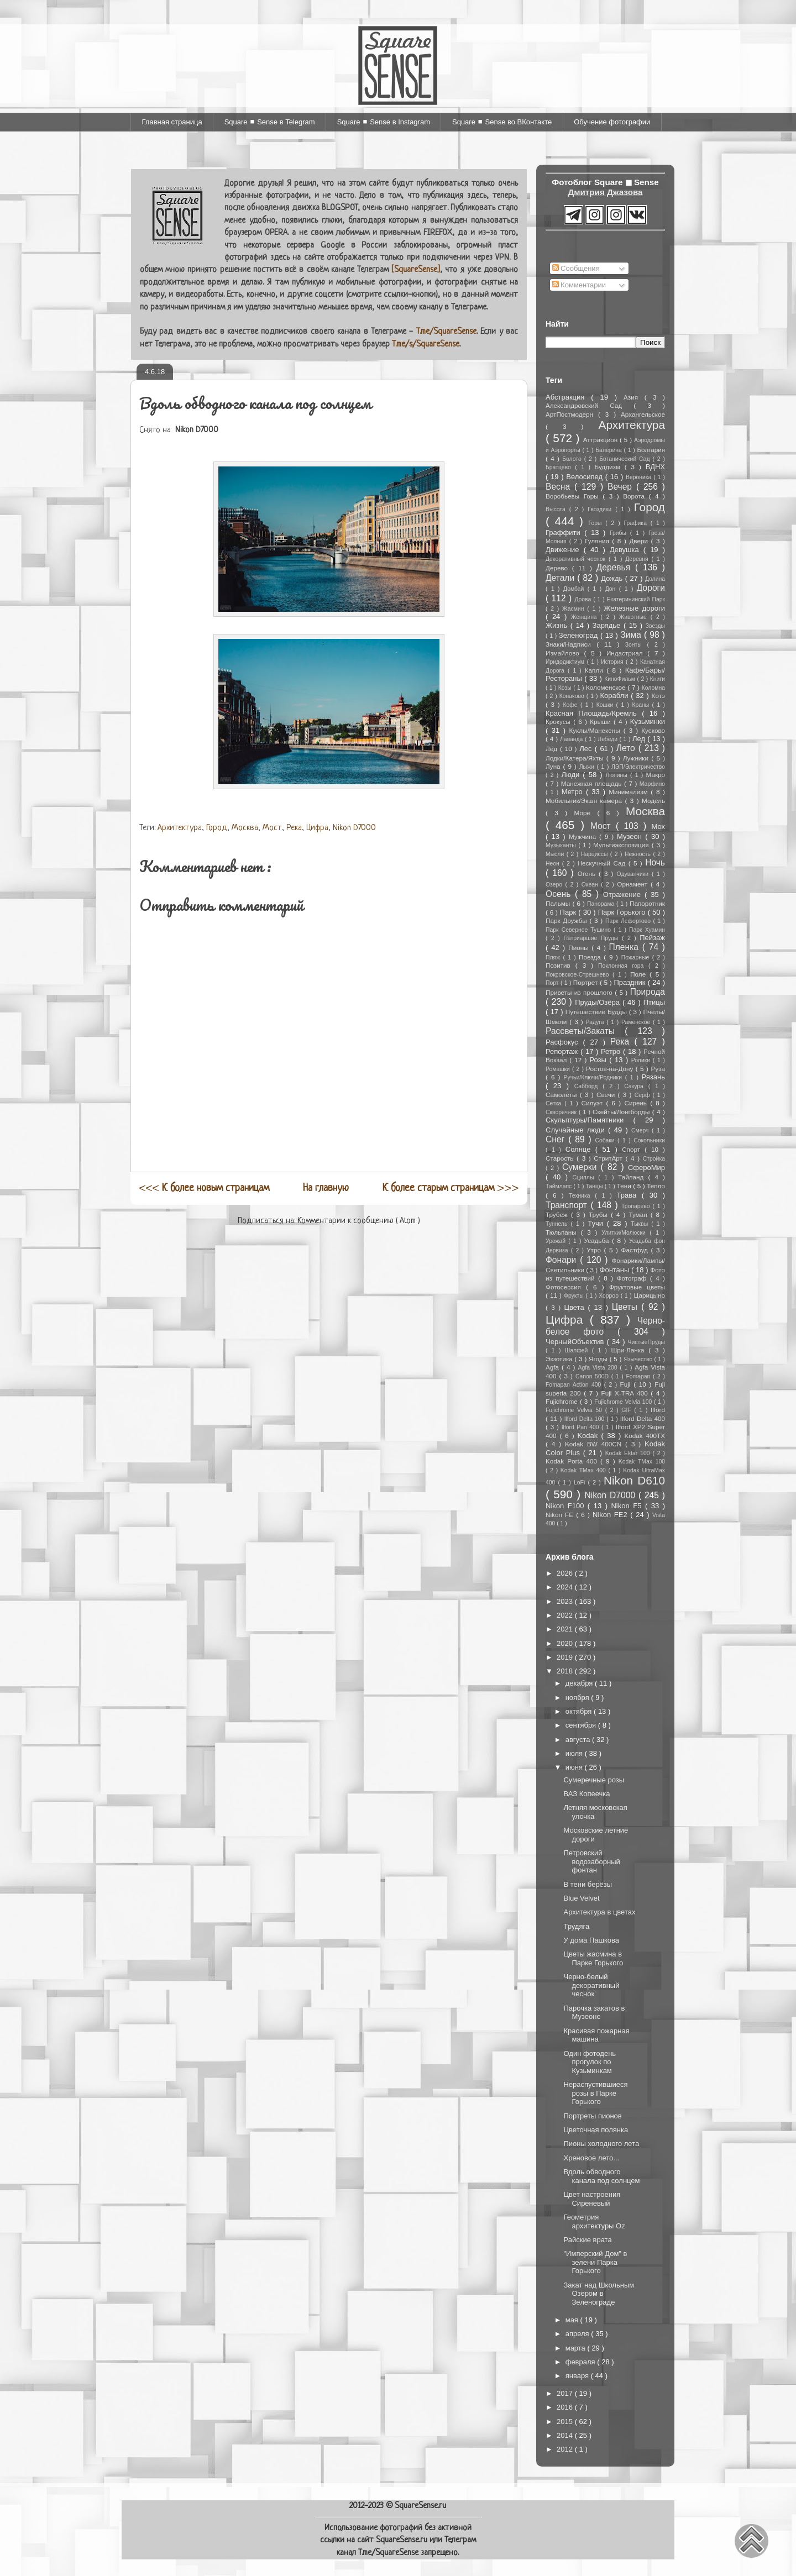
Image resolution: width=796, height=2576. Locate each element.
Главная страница (172, 122)
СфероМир (646, 1167)
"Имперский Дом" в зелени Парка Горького (595, 2262)
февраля (581, 2362)
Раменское (637, 1022)
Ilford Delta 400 (642, 1418)
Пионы (579, 947)
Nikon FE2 (611, 1514)
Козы (565, 688)
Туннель (558, 1224)
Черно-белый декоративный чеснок (591, 1985)
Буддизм (610, 466)
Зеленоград (579, 635)
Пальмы (559, 903)
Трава (629, 1195)
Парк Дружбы (567, 920)
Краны (642, 705)
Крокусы (559, 721)
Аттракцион (601, 439)
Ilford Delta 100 (585, 1419)
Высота (557, 509)
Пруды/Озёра (598, 1002)
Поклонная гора (623, 966)
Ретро (612, 1051)
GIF (627, 1410)
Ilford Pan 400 (581, 1427)
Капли (595, 670)
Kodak (589, 1435)
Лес (587, 748)
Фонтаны (616, 1270)
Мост (272, 828)
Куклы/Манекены (596, 730)
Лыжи (588, 767)
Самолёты (563, 1094)
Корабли (615, 695)
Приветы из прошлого (580, 992)
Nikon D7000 (354, 828)
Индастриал (626, 653)
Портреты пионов (592, 2116)
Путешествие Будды (597, 1011)
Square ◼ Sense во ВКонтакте (502, 122)
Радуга (596, 1022)
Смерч (641, 1130)
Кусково (653, 730)
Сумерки (581, 1167)
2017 (566, 2393)
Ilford (658, 1409)
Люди (572, 774)
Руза (658, 1068)
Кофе (571, 705)
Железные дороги (634, 608)
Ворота (635, 496)
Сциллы (586, 1177)
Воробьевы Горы (574, 496)
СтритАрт (609, 1158)
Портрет (586, 982)
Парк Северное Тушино (580, 930)
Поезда (591, 957)
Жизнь (558, 625)
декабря (580, 1683)
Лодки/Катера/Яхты (576, 758)
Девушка (626, 549)
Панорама (601, 904)
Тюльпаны (563, 1232)
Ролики (642, 1060)
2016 (566, 2407)
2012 (566, 2449)
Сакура (636, 1086)
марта (576, 2348)
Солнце (580, 1149)
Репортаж (563, 1051)
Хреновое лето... (591, 2158)
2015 (566, 2421)
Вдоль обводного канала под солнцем (601, 2176)
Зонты (636, 645)
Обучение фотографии (612, 122)
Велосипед (585, 477)
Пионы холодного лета (601, 2143)
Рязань (653, 1077)
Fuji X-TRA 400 (626, 1393)
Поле (640, 974)
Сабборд (588, 1086)
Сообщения (576, 268)
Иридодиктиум (566, 662)
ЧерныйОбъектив (576, 1341)
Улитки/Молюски (625, 1233)
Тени (625, 1185)
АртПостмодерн (572, 414)
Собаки (606, 1140)
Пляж (554, 957)
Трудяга (576, 1926)
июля (575, 1753)
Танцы (595, 1186)
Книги (657, 679)
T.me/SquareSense (446, 332)
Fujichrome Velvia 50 (575, 1410)
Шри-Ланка (629, 1349)
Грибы (620, 533)
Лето (627, 748)
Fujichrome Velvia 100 (624, 1402)
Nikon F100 (567, 1506)
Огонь (588, 873)
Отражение (624, 894)
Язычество (639, 1359)
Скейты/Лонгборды (622, 1111)
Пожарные (636, 957)
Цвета (576, 1307)
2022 (566, 1615)
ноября (578, 1697)
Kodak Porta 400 (573, 1461)
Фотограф (633, 1278)
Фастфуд (636, 1249)
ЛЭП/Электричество (638, 767)
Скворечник (562, 1112)
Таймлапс (559, 1186)
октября (579, 1711)
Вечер (622, 486)
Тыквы (641, 1224)
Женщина (586, 617)
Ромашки (559, 1069)
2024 (566, 1587)
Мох (658, 826)
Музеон (631, 836)
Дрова (583, 599)
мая (572, 2320)
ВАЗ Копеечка (586, 1794)
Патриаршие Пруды (592, 938)
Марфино (652, 784)
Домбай (575, 589)
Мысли (556, 854)
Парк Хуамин (647, 930)
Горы (597, 523)
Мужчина (584, 836)
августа (578, 1739)
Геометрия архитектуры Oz (594, 2221)
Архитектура (180, 828)
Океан (591, 885)
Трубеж (558, 1214)
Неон (554, 864)
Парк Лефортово (629, 921)
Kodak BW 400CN (595, 1443)
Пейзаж (652, 937)
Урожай (557, 1241)
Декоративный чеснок (577, 559)
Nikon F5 (628, 1506)
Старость (561, 1158)
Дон (612, 589)
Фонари (563, 1260)
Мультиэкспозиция (622, 844)
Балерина (609, 450)
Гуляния (598, 540)
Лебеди (608, 739)
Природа (647, 991)
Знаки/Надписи (571, 644)
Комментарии (579, 285)
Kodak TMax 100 (642, 1461)
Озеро (555, 885)
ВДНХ (655, 467)
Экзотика (560, 1358)
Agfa (554, 1367)
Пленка (625, 947)
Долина (655, 579)
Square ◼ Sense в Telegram (269, 122)
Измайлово (565, 653)
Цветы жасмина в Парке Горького (593, 1958)
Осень (560, 894)
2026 (566, 1573)
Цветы (627, 1306)
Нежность (639, 854)
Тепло (656, 1185)
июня (575, 1767)
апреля (578, 2334)
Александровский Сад (589, 405)
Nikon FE (561, 1514)
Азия (634, 397)
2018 (566, 1671)
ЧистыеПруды (646, 1342)
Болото (573, 459)
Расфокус (564, 1042)
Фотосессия (566, 1286)
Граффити (565, 532)
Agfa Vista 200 (599, 1368)
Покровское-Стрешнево (579, 975)
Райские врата (587, 2240)
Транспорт (568, 1205)
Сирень (637, 1102)
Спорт (633, 1149)
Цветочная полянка (595, 2130)
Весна (560, 486)
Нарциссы (595, 854)
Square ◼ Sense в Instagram (383, 122)
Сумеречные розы (593, 1780)
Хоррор (609, 1296)
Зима (632, 634)
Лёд (553, 748)
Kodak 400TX (645, 1435)
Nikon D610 (634, 1480)
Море (586, 812)
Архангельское (643, 414)
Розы (599, 1060)
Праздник (631, 982)
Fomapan (639, 1376)
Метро (574, 792)
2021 (566, 1629)
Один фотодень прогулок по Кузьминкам (589, 2062)
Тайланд (633, 1177)
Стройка (654, 1159)
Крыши (602, 721)
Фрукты (574, 1296)
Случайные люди (577, 1130)
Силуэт (594, 1102)
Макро (655, 774)
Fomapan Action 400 (575, 1385)
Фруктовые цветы (637, 1286)
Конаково (572, 696)
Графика (637, 523)
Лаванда (572, 739)
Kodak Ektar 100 (629, 1453)
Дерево (559, 567)
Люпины (617, 775)
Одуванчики (634, 874)
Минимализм (630, 791)
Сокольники (649, 1140)
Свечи (607, 1094)
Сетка (555, 1103)
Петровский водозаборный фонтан (591, 1861)
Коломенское (606, 687)
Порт (553, 983)
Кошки (606, 705)
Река (294, 828)
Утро (595, 1249)
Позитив (560, 965)
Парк (569, 912)
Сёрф (644, 1095)
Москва (245, 828)
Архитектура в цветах (599, 1912)
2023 (566, 1601)
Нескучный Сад (603, 863)
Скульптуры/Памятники (589, 1120)
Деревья (615, 567)
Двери (640, 540)
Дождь (613, 578)
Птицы (654, 1002)
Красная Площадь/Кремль (594, 713)
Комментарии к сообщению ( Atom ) (358, 1221)
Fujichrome (563, 1401)
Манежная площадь (592, 783)
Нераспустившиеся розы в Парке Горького (595, 2093)
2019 (566, 1657)
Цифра (317, 828)
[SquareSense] (415, 270)
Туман (639, 1214)
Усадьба (598, 1240)
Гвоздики (601, 509)
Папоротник (647, 903)
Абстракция (568, 397)
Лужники (637, 758)
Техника (582, 1196)
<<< (204, 1188)
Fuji (627, 1384)
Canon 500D (593, 1376)
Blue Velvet (581, 1898)
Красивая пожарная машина (596, 2035)
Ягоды (599, 1358)
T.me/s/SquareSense (425, 344)
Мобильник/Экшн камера (585, 800)
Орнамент (634, 884)
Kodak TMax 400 (585, 1470)
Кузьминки (647, 721)
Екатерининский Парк (636, 599)
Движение (565, 549)
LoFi (581, 1483)
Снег (557, 1139)
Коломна (653, 688)
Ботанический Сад (625, 459)
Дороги (651, 587)
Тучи (597, 1223)
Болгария (651, 449)
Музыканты (562, 845)
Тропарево (636, 1206)
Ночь (655, 862)
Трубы (600, 1214)
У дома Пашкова (591, 1940)
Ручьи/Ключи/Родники (594, 1077)
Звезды (655, 626)
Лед (639, 738)
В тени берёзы (587, 1884)
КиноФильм (620, 679)
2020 (566, 1643)
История (613, 662)
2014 (566, 2435)
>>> (451, 1188)
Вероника (639, 477)
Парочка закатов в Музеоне (594, 2012)
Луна (554, 766)
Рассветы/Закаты (585, 1031)
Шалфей (578, 1350)
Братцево (560, 467)
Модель (653, 800)
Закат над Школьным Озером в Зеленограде (598, 2293)
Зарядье (608, 625)
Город (216, 828)
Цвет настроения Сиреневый (591, 2198)
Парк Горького (623, 912)
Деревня (638, 559)
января (578, 2376)
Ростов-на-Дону (611, 1068)
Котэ (658, 695)
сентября (581, 1725)
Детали (561, 578)
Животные (635, 617)
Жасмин (574, 609)
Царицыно (648, 1295)
